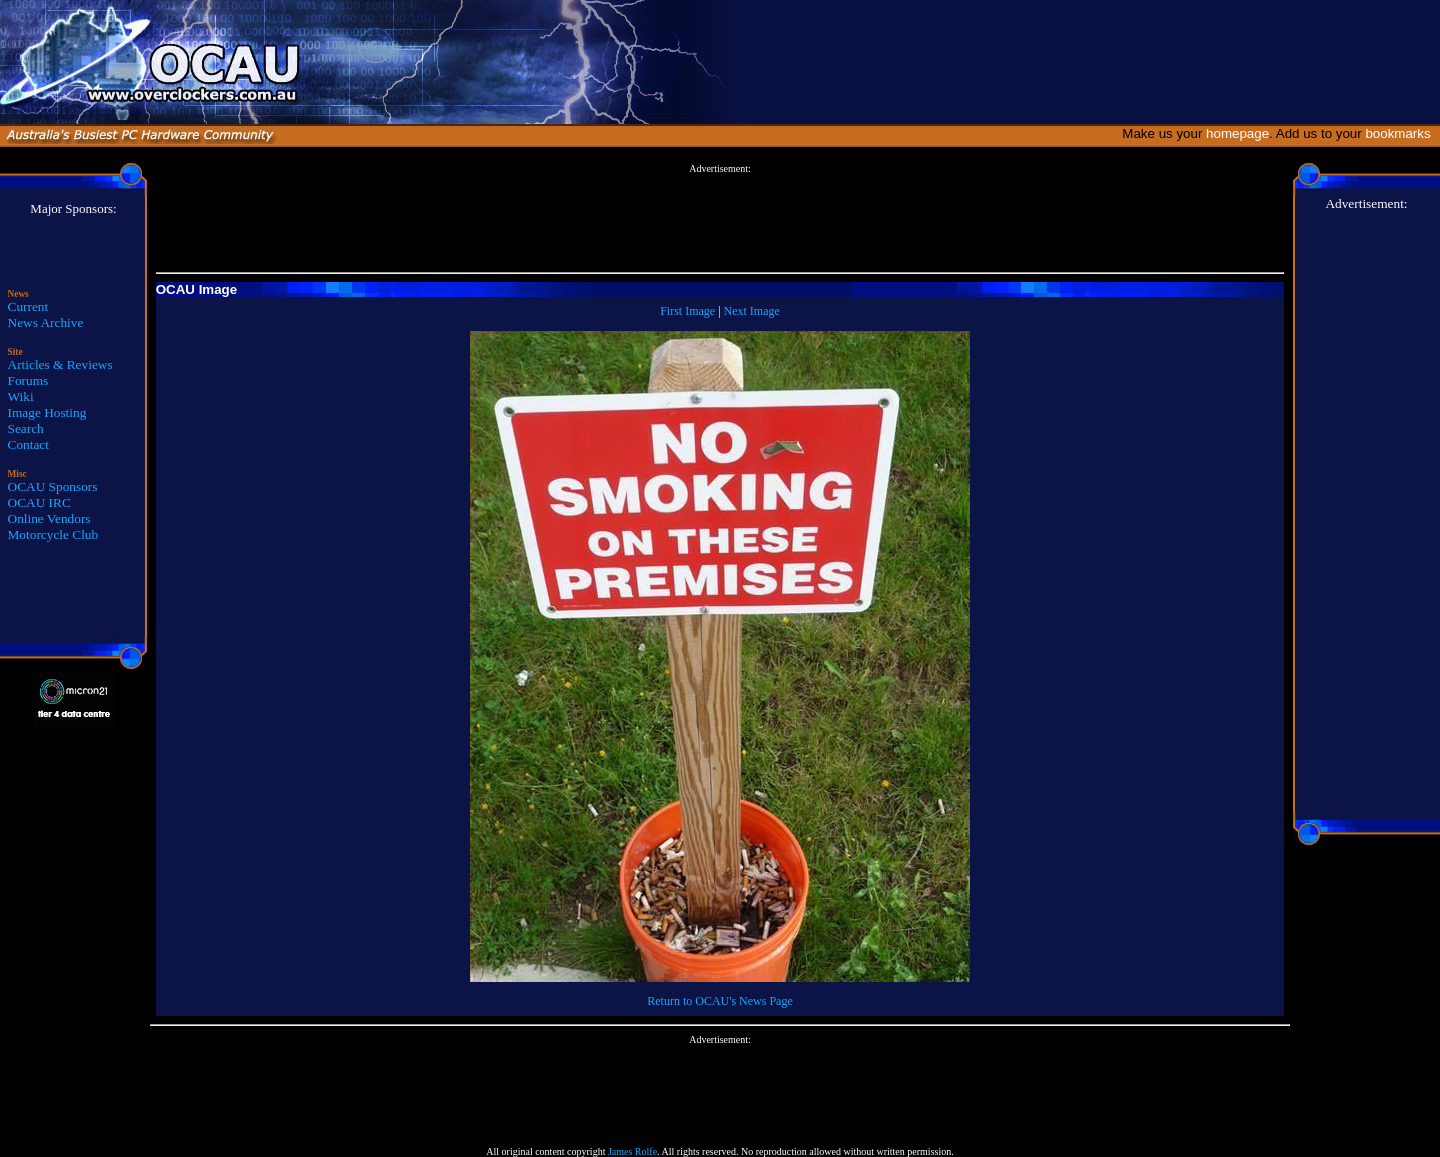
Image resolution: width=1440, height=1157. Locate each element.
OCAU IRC (39, 502)
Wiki (21, 396)
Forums (28, 380)
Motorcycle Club (53, 534)
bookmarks (1401, 133)
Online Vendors (49, 518)
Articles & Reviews (60, 364)
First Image (687, 311)
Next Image (752, 311)
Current (28, 306)
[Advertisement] (720, 219)
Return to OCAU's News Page (719, 1001)
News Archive (46, 322)
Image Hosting (47, 412)
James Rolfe (632, 1151)
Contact (28, 444)
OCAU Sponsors (53, 486)
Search (26, 428)
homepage (1237, 133)
